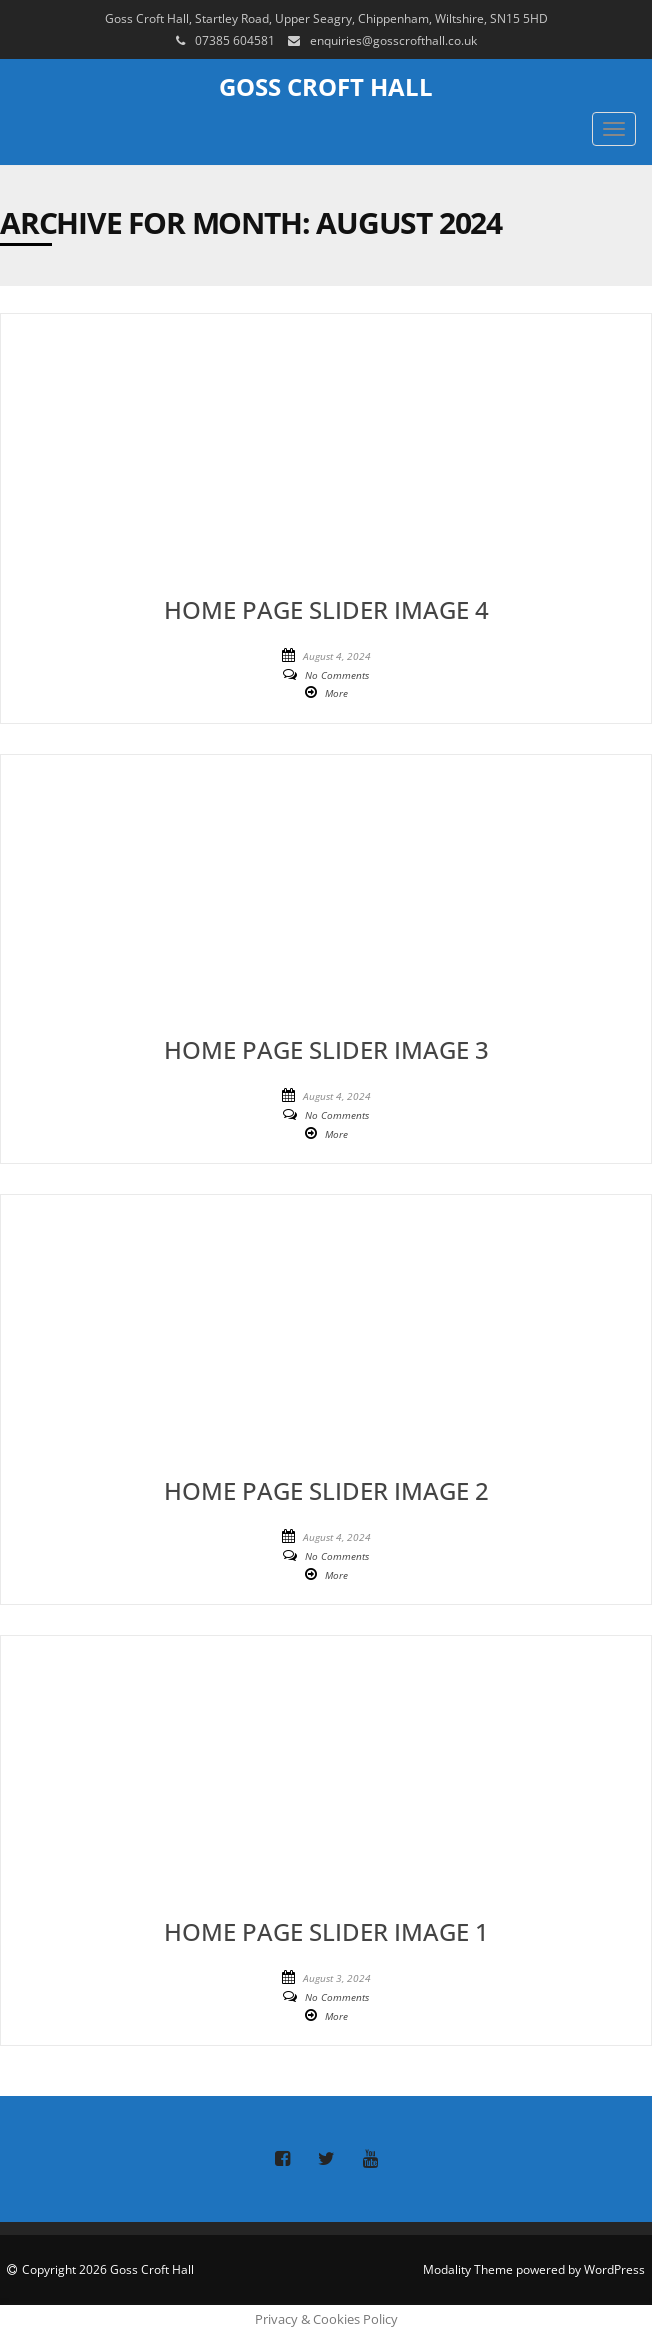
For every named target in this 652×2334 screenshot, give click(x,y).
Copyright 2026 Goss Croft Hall (108, 2269)
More (336, 693)
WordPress (614, 2269)
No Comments (337, 675)
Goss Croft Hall (326, 86)
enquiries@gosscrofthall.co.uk (393, 40)
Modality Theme (468, 2269)
